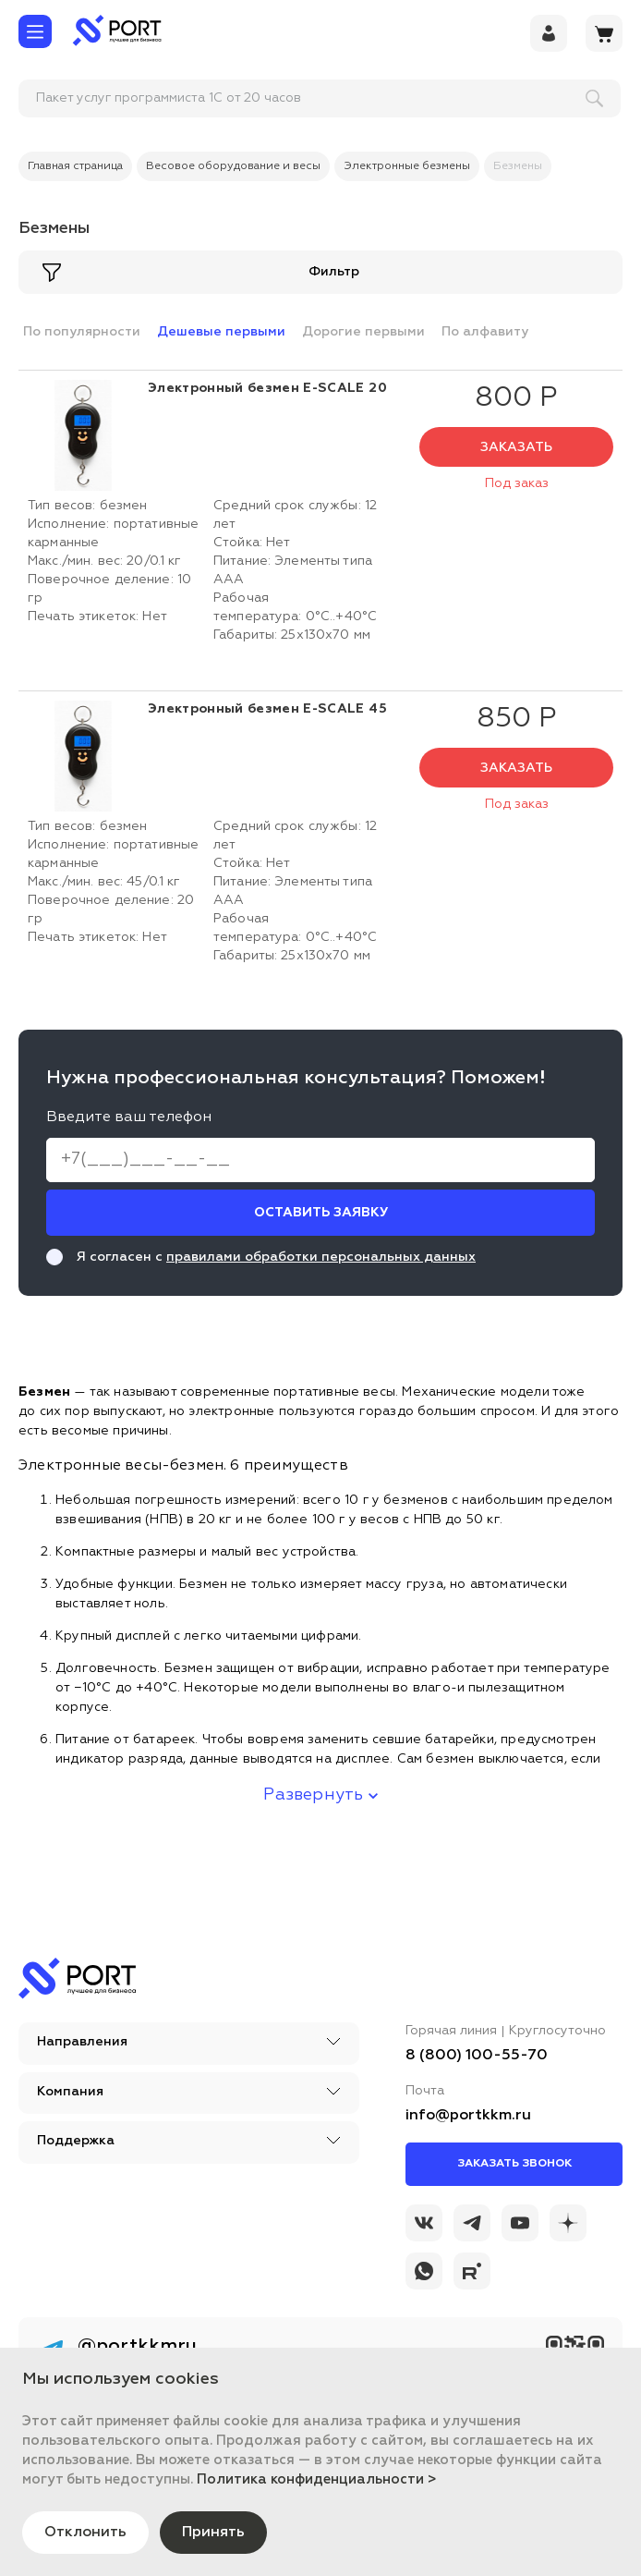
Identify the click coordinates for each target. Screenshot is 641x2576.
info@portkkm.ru (468, 2115)
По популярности (81, 331)
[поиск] (139, 98)
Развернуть (320, 1795)
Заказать (516, 447)
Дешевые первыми (221, 331)
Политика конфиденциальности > (317, 2479)
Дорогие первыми (363, 331)
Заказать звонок (514, 2163)
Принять (215, 2532)
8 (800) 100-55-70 (476, 2055)
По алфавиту (484, 331)
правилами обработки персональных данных (321, 1257)
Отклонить (86, 2532)
